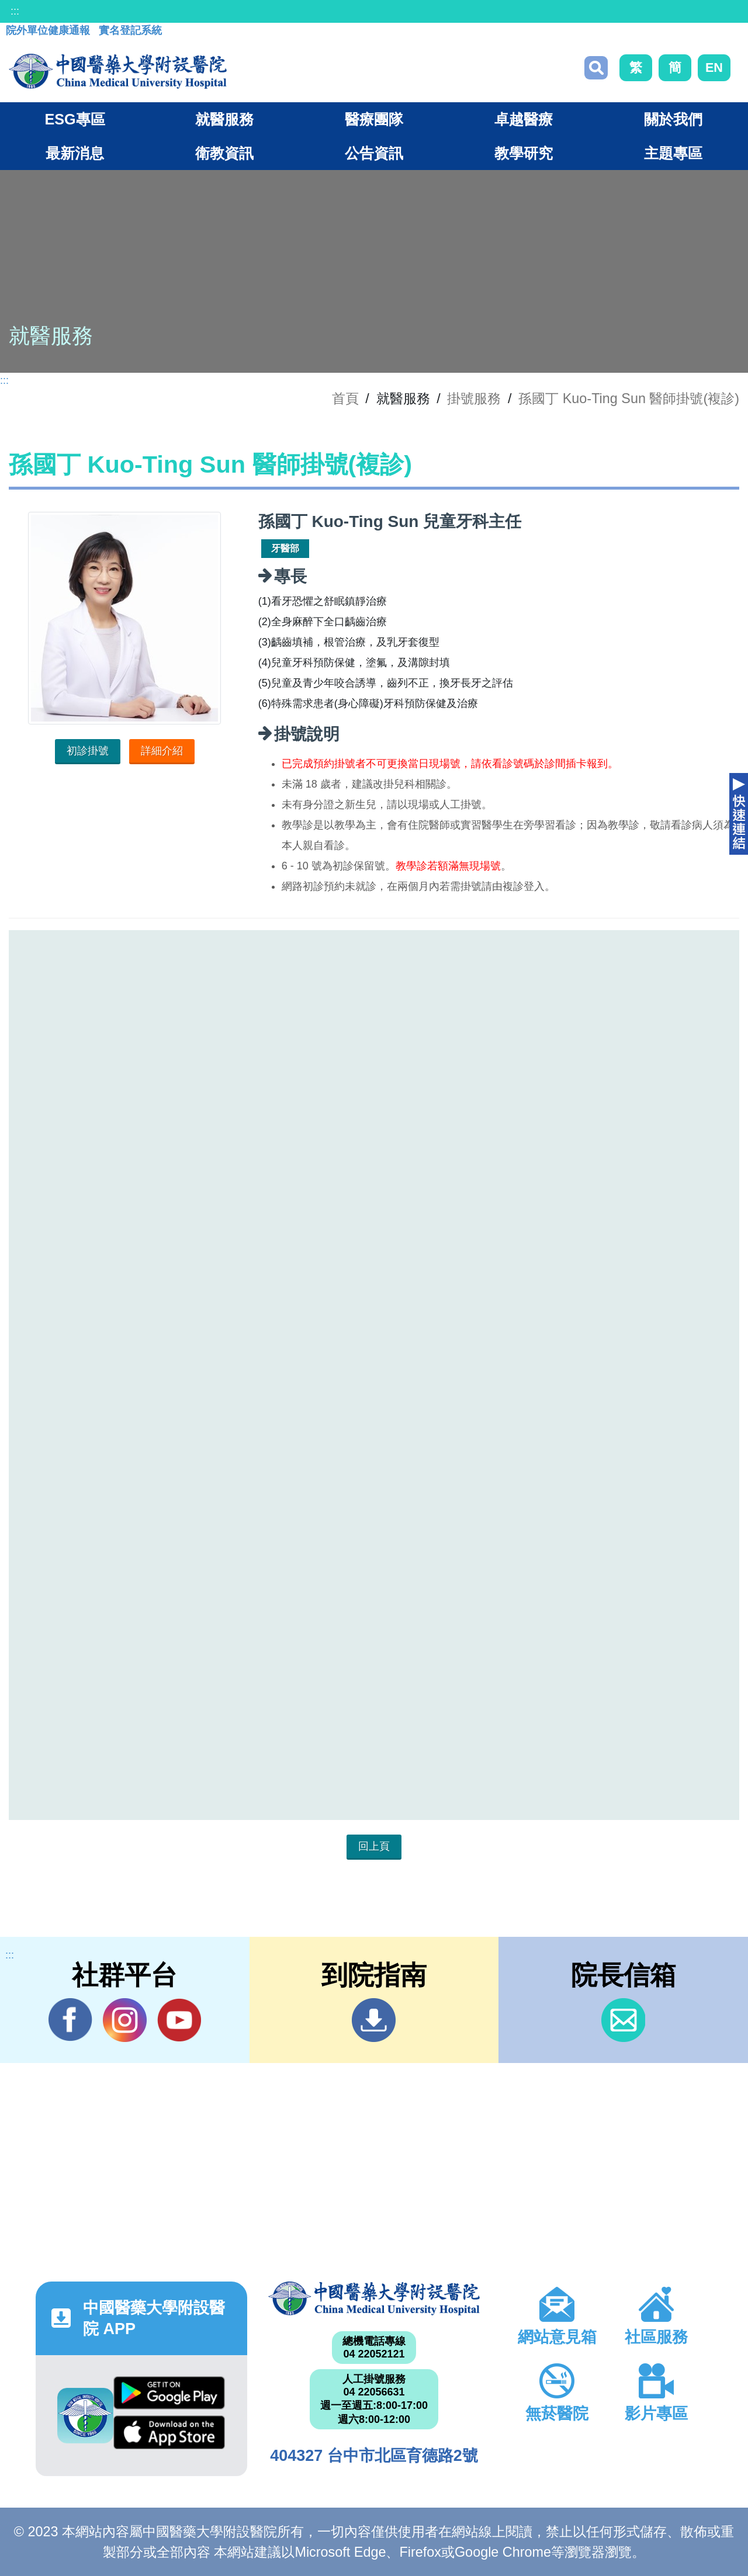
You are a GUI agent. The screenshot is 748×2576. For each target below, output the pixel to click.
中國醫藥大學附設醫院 (374, 2298)
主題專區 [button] (673, 153)
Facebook (70, 2019)
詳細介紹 (162, 751)
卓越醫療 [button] (523, 119)
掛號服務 (474, 398)
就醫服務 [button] (224, 119)
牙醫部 (285, 548)
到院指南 (374, 2020)
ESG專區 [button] (74, 119)
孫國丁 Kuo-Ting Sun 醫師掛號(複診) (628, 398)
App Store (169, 2432)
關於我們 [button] (673, 119)
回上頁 (374, 1846)
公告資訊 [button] (374, 153)
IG (125, 2020)
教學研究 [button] (523, 153)
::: (15, 11)
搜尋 (596, 67)
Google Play (169, 2393)
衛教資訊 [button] (224, 153)
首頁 (345, 398)
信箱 (623, 2020)
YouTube (179, 2019)
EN (714, 67)
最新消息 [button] (75, 153)
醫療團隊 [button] (374, 119)
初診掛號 (88, 751)
